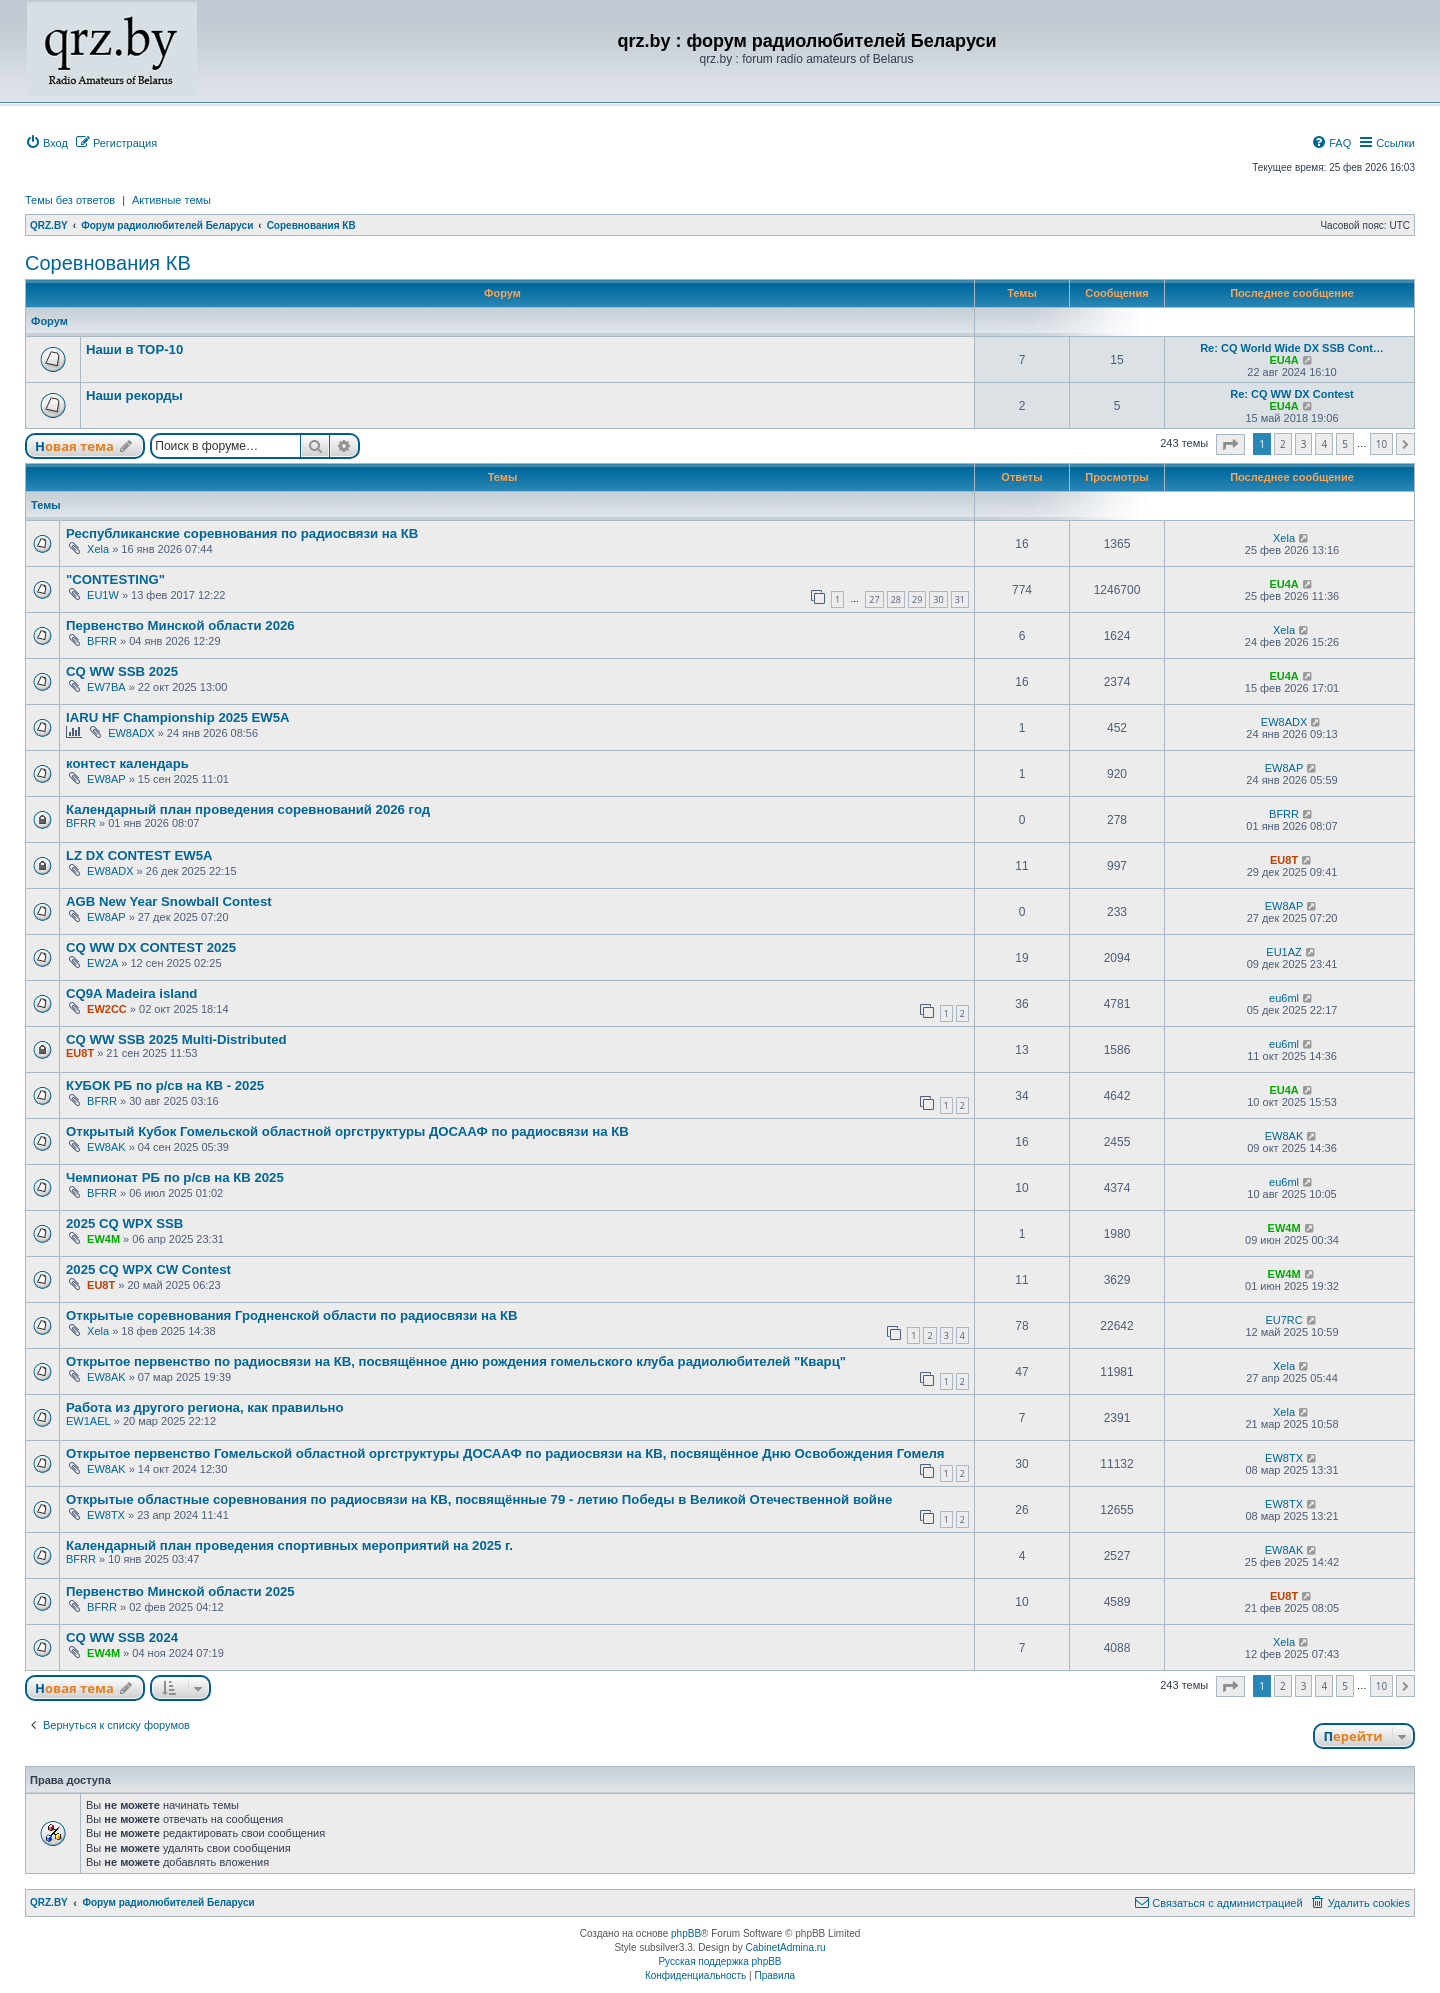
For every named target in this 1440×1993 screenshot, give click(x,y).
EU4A (1283, 360)
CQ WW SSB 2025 (122, 671)
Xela (98, 549)
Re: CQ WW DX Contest (1291, 394)
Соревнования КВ (108, 263)
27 (874, 599)
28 (896, 599)
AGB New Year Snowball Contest (169, 901)
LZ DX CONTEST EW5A (139, 855)
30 (938, 599)
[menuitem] (46, 143)
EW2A (102, 963)
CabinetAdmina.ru (786, 1947)
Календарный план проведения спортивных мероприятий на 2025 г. (289, 1545)
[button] (1230, 444)
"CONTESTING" (115, 579)
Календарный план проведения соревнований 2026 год (248, 809)
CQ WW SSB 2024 (122, 1637)
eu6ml (1284, 998)
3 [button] (1304, 444)
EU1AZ (1283, 952)
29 (917, 599)
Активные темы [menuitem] (171, 200)
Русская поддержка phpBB (719, 1961)
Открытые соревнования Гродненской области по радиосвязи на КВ (292, 1315)
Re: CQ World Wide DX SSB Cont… (1292, 348)
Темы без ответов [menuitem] (70, 200)
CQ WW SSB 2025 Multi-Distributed (176, 1039)
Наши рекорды (134, 395)
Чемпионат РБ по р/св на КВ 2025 (175, 1177)
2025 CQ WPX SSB (124, 1223)
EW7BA (106, 687)
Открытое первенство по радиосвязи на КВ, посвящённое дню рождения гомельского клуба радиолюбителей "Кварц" (456, 1361)
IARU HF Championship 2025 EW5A (178, 717)
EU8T (1284, 860)
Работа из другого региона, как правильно (205, 1407)
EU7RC (1283, 1320)
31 (960, 599)
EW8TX (1284, 1458)
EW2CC (107, 1009)
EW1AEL (88, 1421)
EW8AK (106, 1147)
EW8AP (106, 779)
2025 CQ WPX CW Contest (148, 1269)
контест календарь (127, 763)
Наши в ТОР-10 (134, 349)
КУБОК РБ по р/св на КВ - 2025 (165, 1085)
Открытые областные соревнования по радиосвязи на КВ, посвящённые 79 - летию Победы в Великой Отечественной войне (479, 1499)
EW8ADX (131, 733)
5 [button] (1345, 444)
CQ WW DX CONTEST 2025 (151, 947)
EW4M (103, 1239)
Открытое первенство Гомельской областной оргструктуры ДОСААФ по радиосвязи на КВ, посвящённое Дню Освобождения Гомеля (505, 1453)
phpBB (686, 1933)
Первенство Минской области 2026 (180, 625)
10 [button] (1381, 444)
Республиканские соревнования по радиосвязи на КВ (242, 533)
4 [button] (1324, 444)
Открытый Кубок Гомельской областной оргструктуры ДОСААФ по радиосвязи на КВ (347, 1131)
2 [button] (1283, 444)
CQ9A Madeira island (131, 993)
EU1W (103, 595)
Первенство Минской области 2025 (180, 1591)
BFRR (102, 641)
